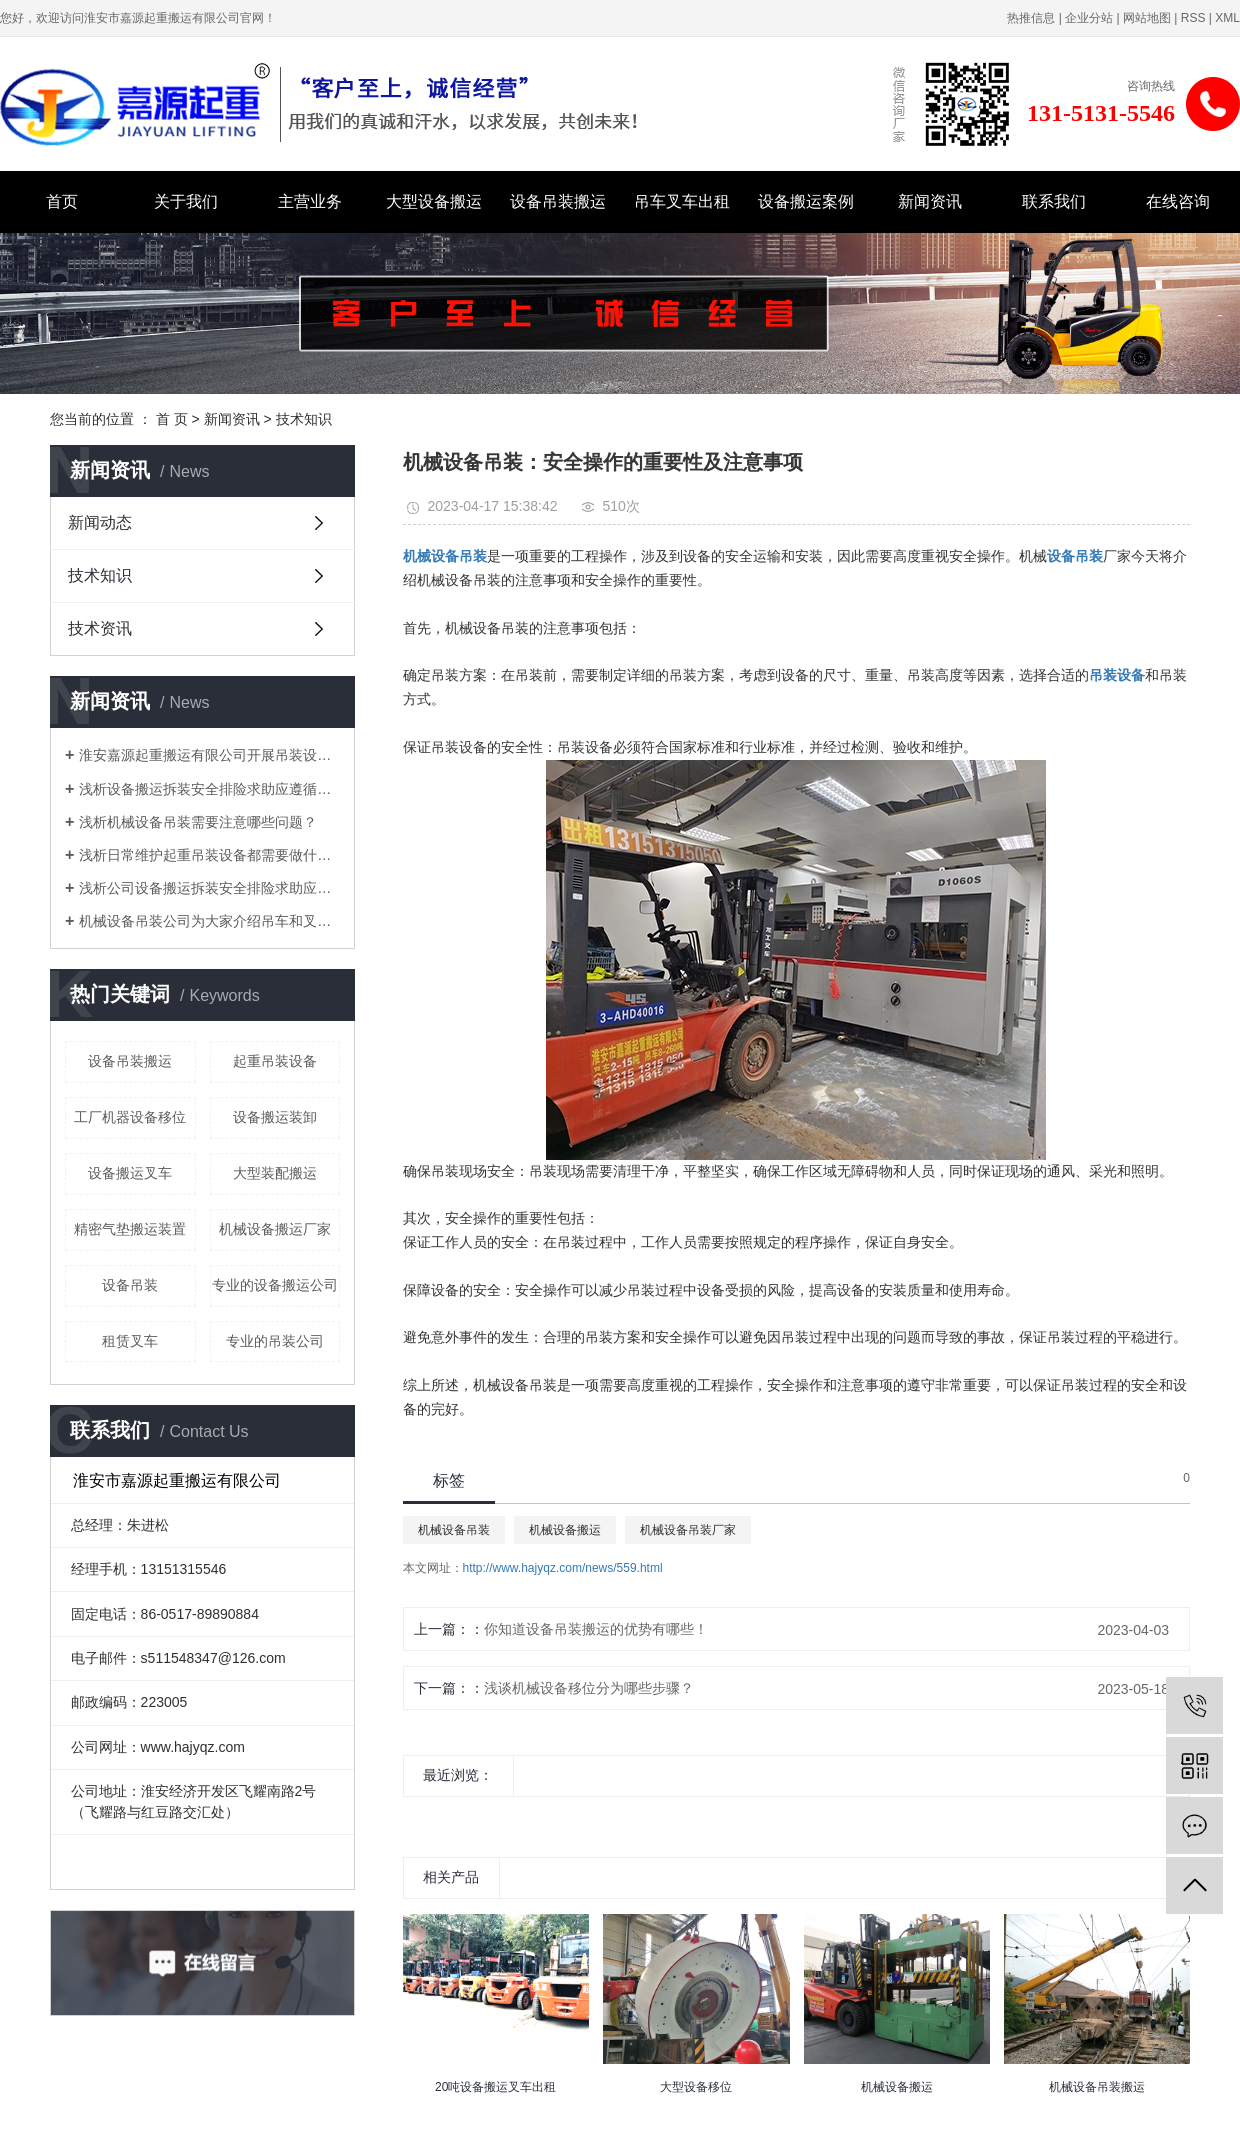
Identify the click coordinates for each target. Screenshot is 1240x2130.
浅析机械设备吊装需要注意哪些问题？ (198, 822)
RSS (1193, 18)
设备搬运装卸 (275, 1117)
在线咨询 (1178, 201)
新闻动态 (100, 522)
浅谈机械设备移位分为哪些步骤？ (589, 1688)
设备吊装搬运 (558, 201)
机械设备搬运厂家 (275, 1229)
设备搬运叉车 (130, 1173)
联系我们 (1054, 201)
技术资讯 (100, 628)
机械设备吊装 (454, 1530)
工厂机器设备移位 (130, 1117)
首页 (62, 201)
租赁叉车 (130, 1341)
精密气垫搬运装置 (130, 1229)
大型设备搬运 (434, 201)
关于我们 (186, 201)
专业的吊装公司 (275, 1341)
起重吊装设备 (275, 1061)
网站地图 (1147, 18)
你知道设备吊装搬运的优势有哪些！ (596, 1629)
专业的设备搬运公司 (275, 1285)
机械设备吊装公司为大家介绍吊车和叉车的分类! (209, 921)
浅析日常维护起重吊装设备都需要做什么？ (209, 855)
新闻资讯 (930, 201)
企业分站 (1089, 18)
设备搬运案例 (806, 201)
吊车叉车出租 (682, 201)
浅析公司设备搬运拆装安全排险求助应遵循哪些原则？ (209, 888)
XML (1227, 18)
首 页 (172, 419)
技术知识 (304, 419)
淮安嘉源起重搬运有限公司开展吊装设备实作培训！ (209, 755)
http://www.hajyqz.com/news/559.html (563, 1568)
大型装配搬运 (275, 1173)
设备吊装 (130, 1285)
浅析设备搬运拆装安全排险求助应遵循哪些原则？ (209, 789)
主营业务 (310, 201)
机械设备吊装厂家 (688, 1530)
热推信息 (1031, 18)
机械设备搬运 (565, 1530)
